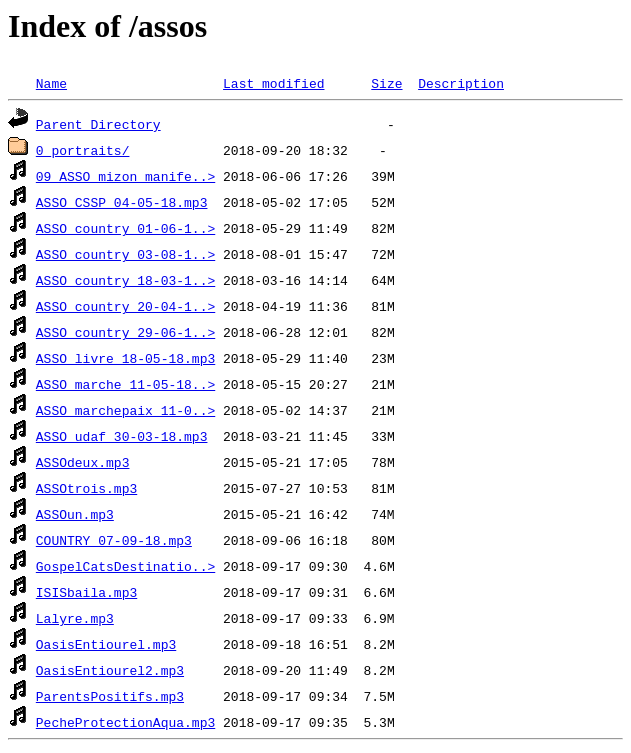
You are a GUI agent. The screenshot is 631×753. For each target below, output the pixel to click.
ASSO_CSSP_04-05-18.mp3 (122, 202)
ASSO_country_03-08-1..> (125, 254)
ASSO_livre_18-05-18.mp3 (125, 358)
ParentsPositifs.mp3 (110, 696)
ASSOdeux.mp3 (83, 462)
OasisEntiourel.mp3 (106, 644)
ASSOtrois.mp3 (86, 488)
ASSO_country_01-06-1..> (125, 228)
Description (461, 83)
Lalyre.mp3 (75, 618)
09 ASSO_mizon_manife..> (125, 176)
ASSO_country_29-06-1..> (125, 332)
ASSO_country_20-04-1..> (125, 306)
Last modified (273, 83)
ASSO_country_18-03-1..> (125, 280)
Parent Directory (98, 124)
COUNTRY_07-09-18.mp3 (114, 540)
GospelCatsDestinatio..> (125, 566)
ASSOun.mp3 (75, 514)
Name (51, 83)
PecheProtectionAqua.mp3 (125, 722)
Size (386, 83)
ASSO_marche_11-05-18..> (125, 384)
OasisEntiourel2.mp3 (110, 670)
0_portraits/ (83, 150)
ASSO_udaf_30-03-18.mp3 (122, 436)
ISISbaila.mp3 (86, 592)
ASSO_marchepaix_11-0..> (125, 410)
